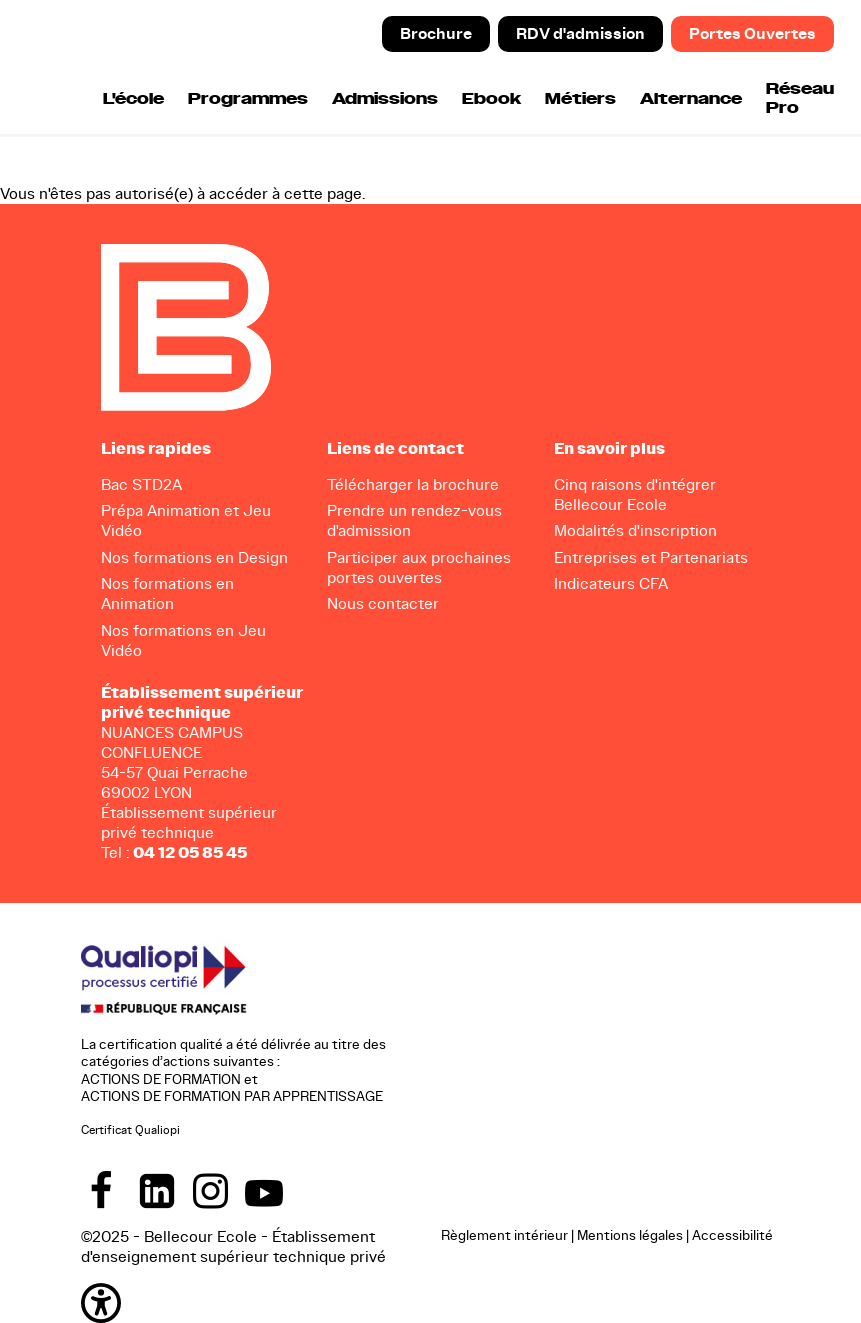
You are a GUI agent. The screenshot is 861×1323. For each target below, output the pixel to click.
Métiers (580, 99)
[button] (101, 1301)
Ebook (491, 99)
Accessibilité (732, 1235)
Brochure (436, 33)
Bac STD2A (141, 484)
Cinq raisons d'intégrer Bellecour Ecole (635, 494)
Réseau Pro (800, 99)
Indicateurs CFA (611, 583)
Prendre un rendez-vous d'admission (414, 520)
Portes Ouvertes (752, 33)
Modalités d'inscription (635, 530)
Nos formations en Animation (167, 593)
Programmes (248, 99)
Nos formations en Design (194, 557)
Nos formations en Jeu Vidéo (183, 640)
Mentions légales (630, 1235)
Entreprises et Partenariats (651, 557)
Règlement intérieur (504, 1235)
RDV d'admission (580, 33)
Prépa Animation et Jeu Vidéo (186, 520)
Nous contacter (383, 603)
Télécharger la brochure (413, 484)
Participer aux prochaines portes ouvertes (419, 567)
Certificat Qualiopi (130, 1129)
